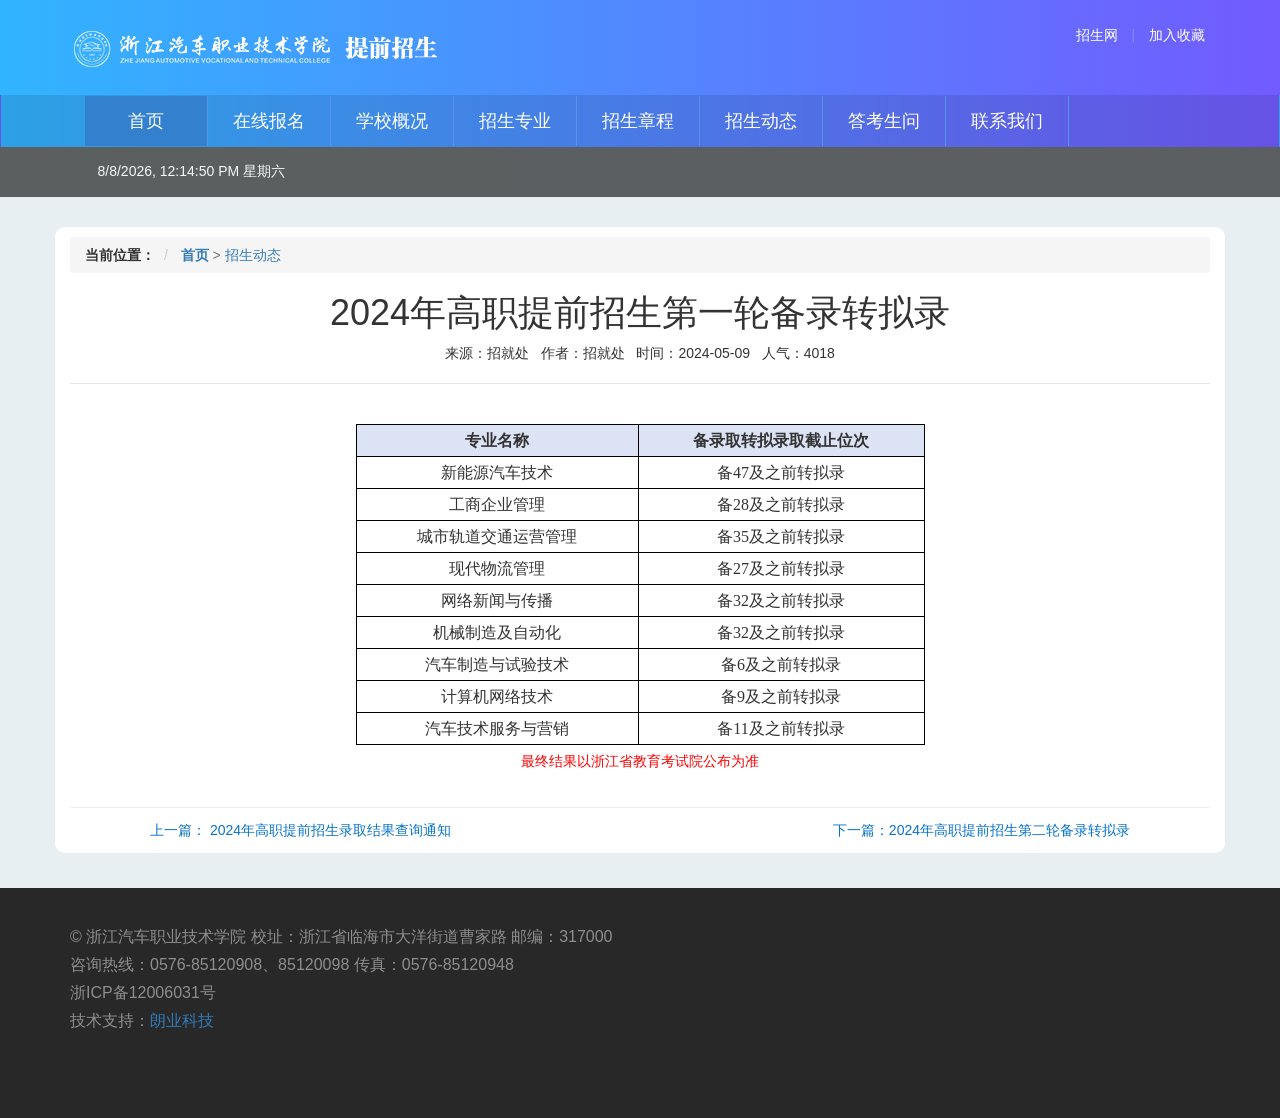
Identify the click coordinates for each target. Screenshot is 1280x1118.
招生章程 (638, 121)
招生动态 (761, 121)
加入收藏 (1177, 35)
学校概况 (392, 121)
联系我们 (1007, 121)
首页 (146, 121)
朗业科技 (182, 1020)
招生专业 (515, 121)
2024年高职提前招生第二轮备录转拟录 (1009, 830)
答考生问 (884, 121)
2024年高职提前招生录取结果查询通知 (330, 830)
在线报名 (269, 121)
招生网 (1097, 35)
